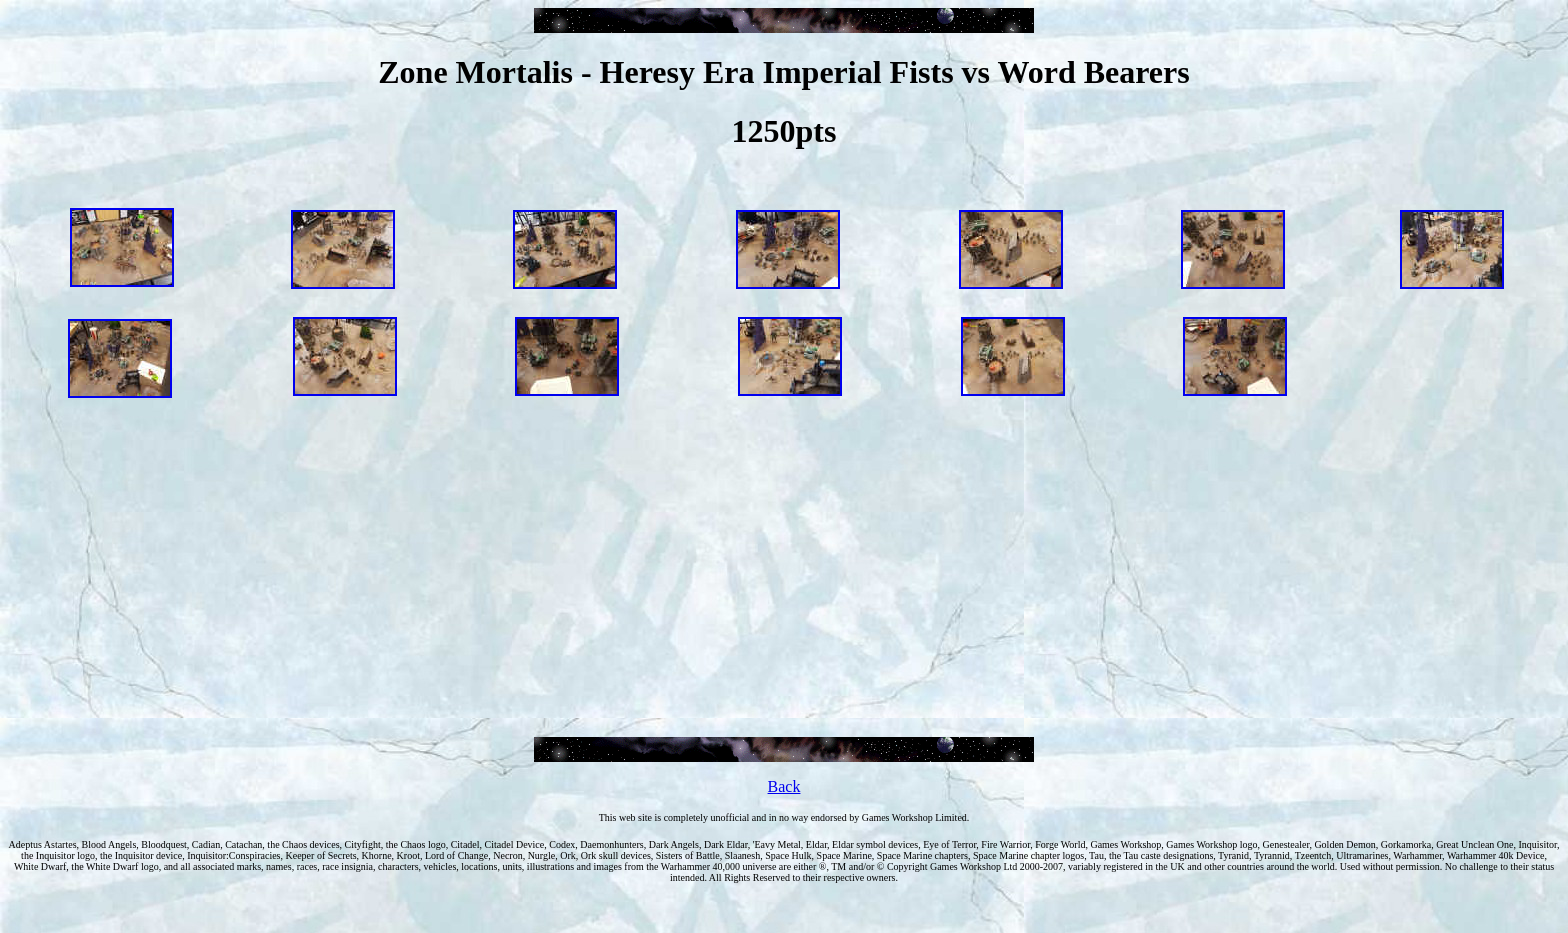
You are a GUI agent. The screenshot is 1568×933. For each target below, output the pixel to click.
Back (784, 786)
